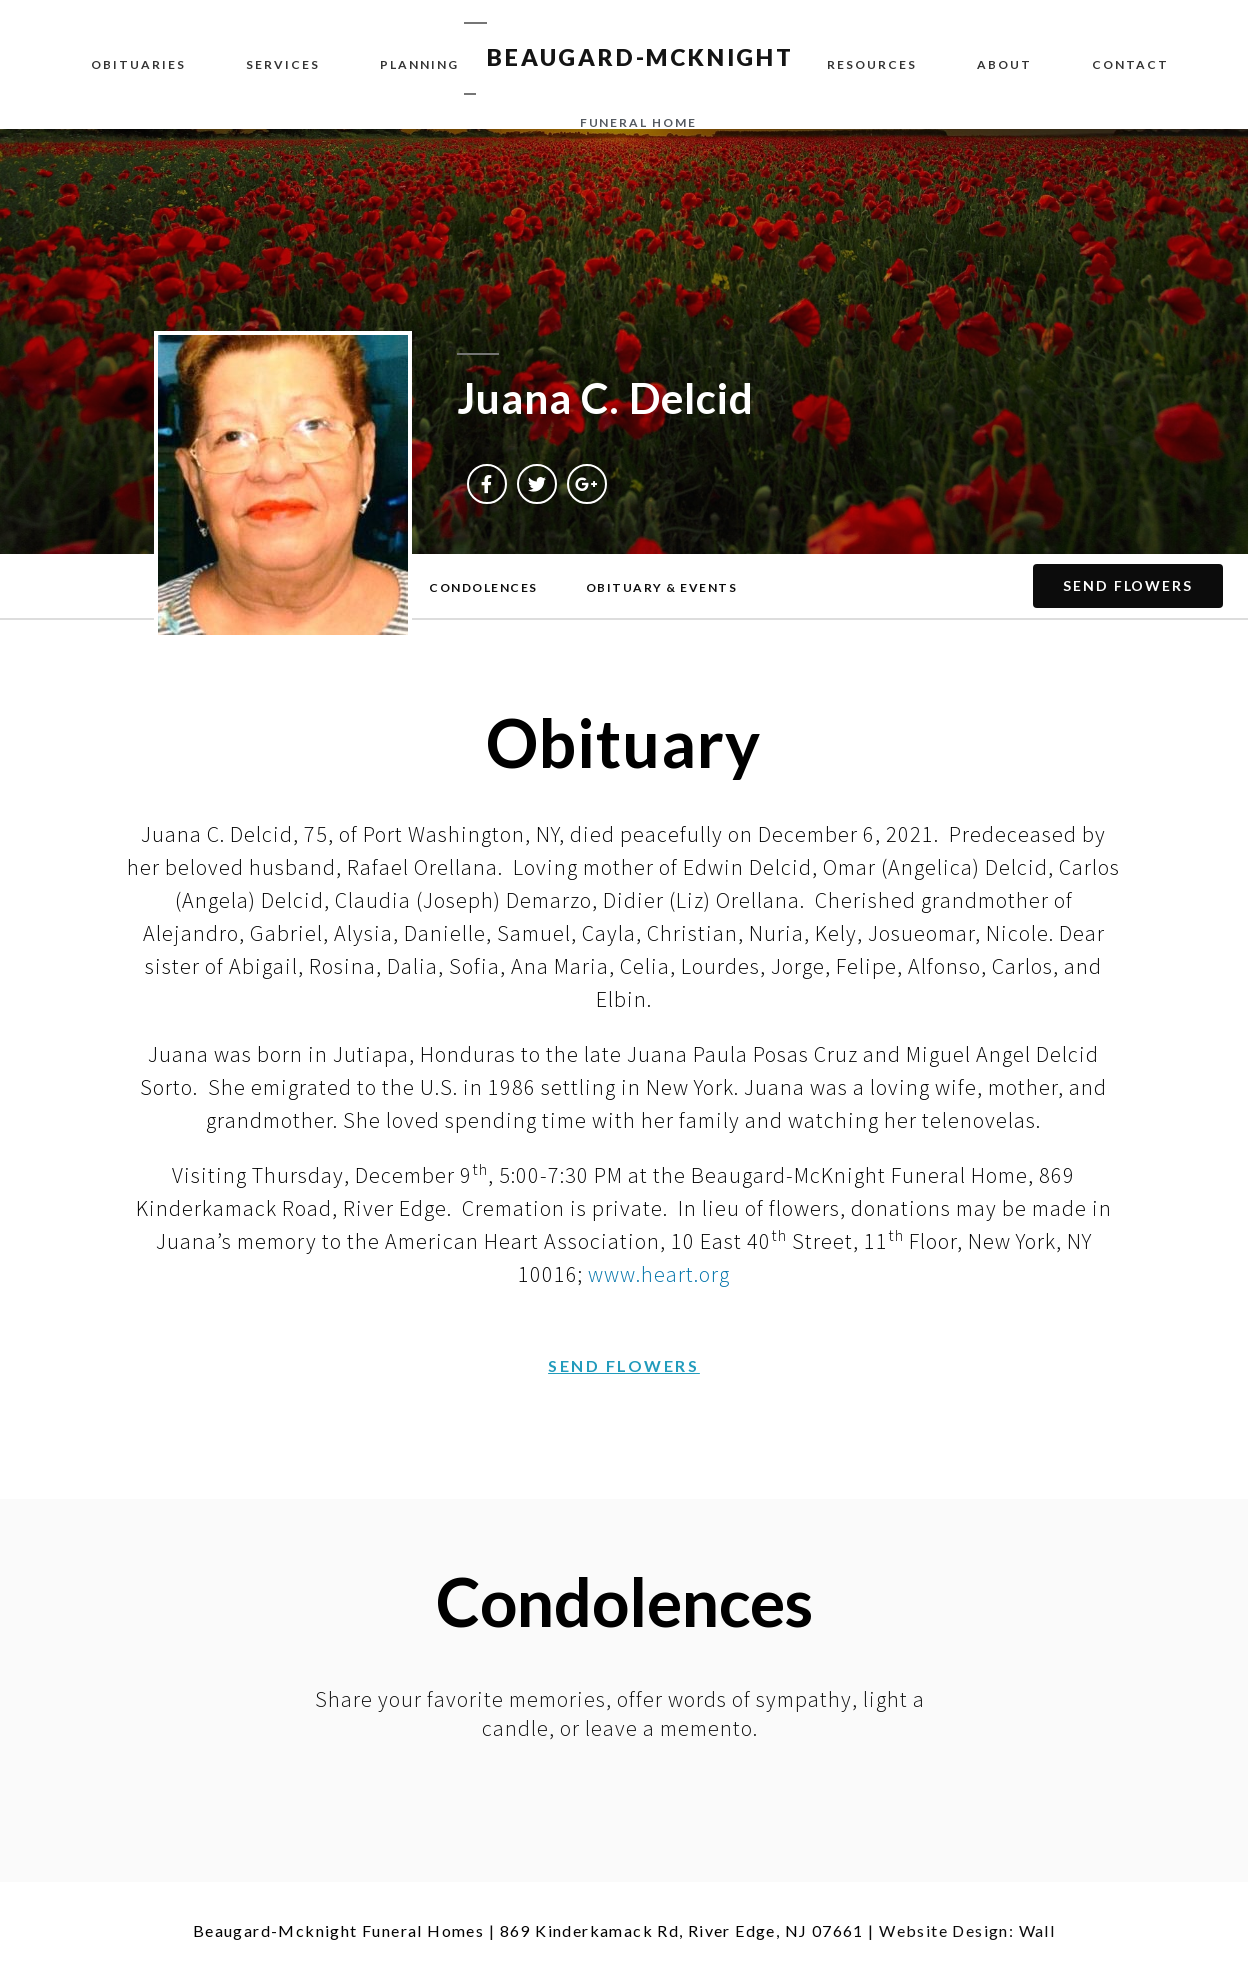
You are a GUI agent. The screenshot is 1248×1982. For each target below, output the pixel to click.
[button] (483, 588)
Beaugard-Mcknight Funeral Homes (338, 1930)
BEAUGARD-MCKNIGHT (640, 57)
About (1004, 64)
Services (283, 64)
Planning (419, 64)
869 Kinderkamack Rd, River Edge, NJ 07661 (682, 1930)
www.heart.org (659, 1274)
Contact (1130, 64)
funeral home (638, 122)
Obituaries (138, 64)
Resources (872, 64)
